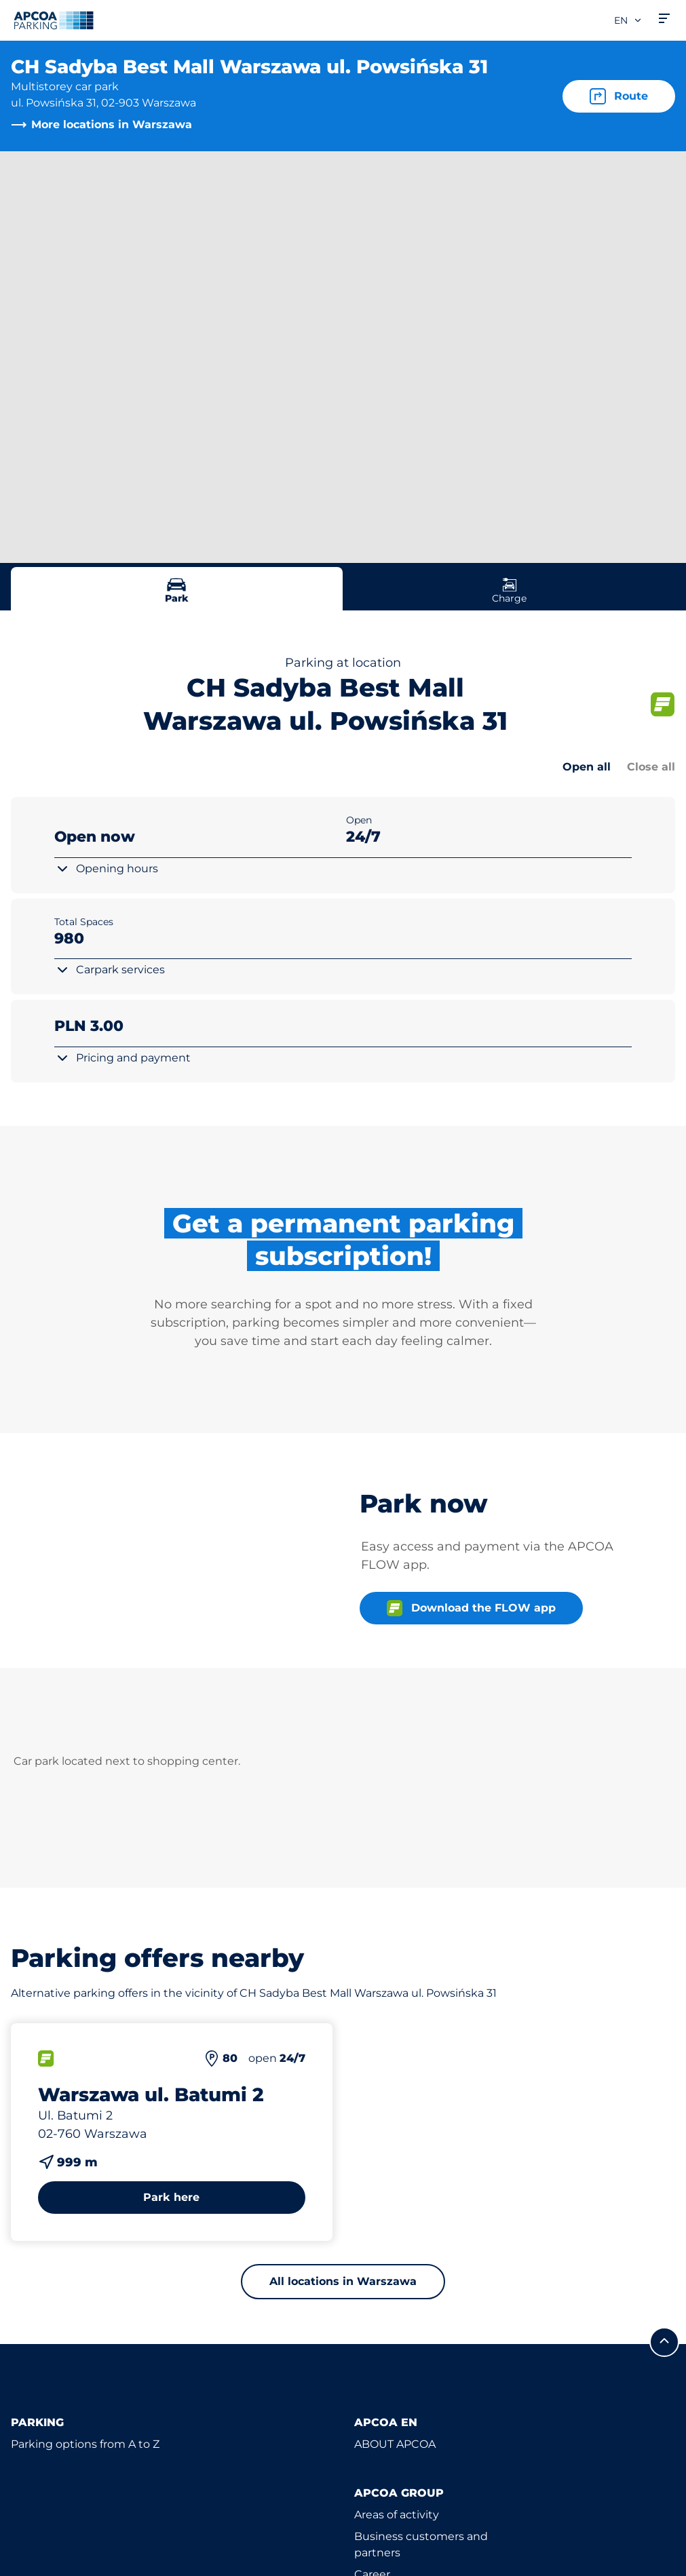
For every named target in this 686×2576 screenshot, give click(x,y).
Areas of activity (396, 2514)
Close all (651, 766)
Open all (587, 766)
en (628, 20)
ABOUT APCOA (395, 2444)
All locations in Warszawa (343, 2281)
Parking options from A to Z (85, 2444)
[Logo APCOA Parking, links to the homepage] (53, 20)
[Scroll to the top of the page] (664, 2342)
